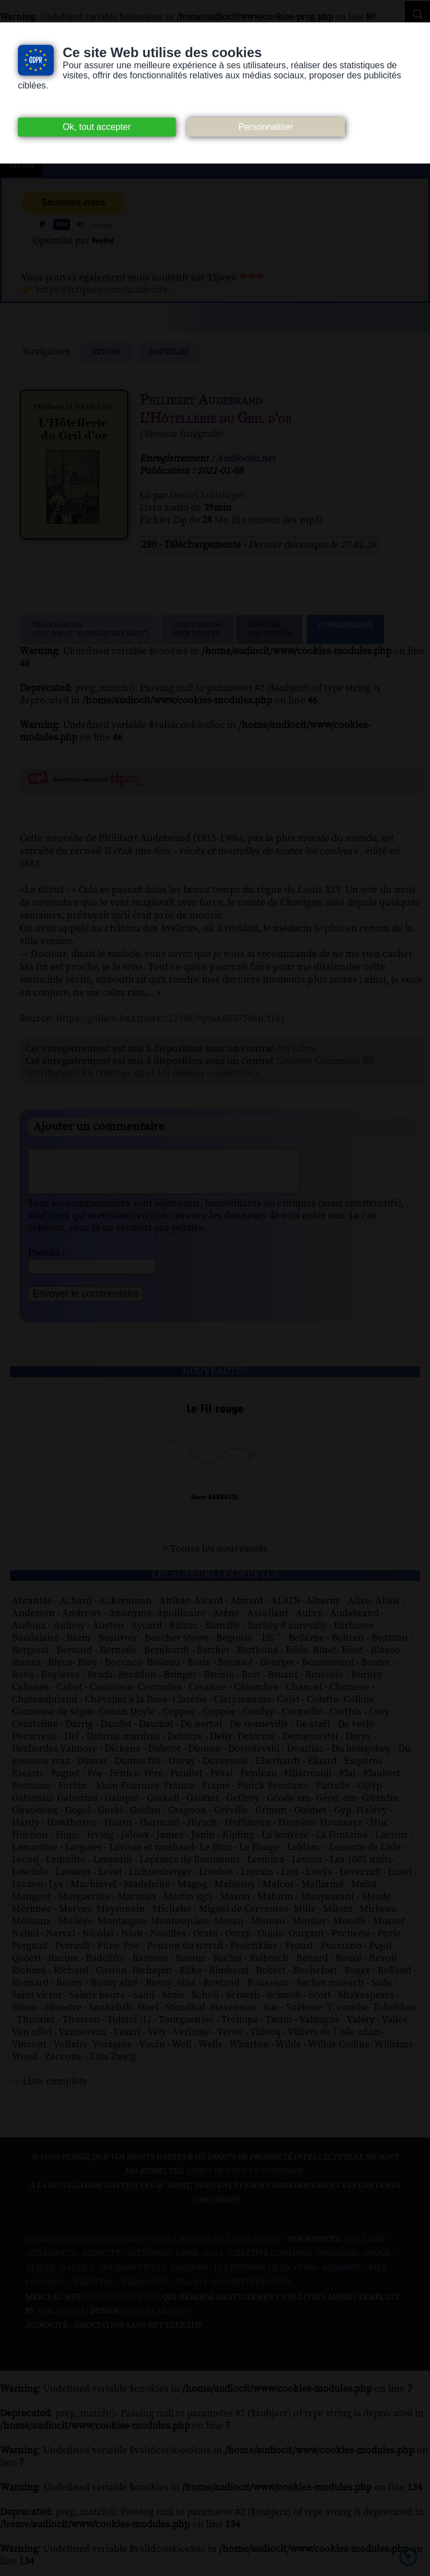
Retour (107, 352)
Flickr (41, 2276)
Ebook (377, 2262)
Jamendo (189, 2276)
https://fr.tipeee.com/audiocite (102, 290)
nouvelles (169, 352)
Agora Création (157, 2319)
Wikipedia (93, 2291)
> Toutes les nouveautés (215, 1557)
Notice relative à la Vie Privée (216, 2248)
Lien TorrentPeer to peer (197, 629)
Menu (21, 164)
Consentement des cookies (83, 2248)
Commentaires (345, 629)
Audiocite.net (245, 458)
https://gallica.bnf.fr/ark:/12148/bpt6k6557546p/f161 (171, 1018)
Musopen (341, 2276)
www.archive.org (122, 2305)
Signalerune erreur (269, 629)
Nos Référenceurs (252, 2291)
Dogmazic (338, 2262)
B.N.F (214, 2262)
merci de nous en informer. (245, 2179)
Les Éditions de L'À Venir (265, 2276)
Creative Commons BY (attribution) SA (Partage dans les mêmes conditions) (199, 1067)
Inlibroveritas (133, 2276)
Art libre (365, 2248)
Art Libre (295, 1049)
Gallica (77, 2276)
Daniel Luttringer (207, 495)
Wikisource (144, 2291)
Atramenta (51, 2262)
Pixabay (191, 2291)
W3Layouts (60, 2319)
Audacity (101, 2262)
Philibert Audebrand (201, 400)
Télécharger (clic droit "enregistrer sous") (90, 629)
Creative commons (270, 2262)
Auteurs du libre (162, 2262)
